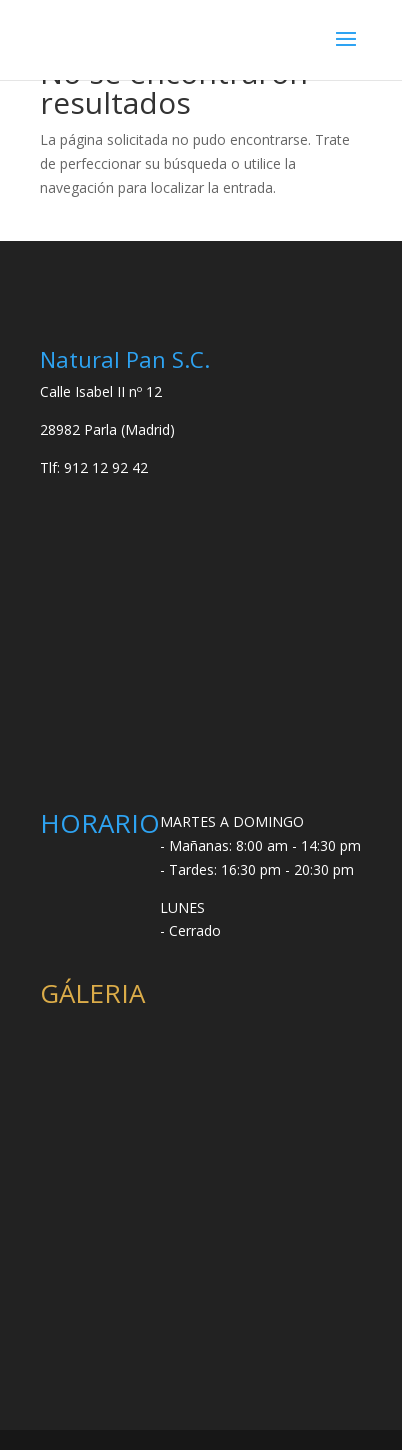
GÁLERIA (92, 993)
